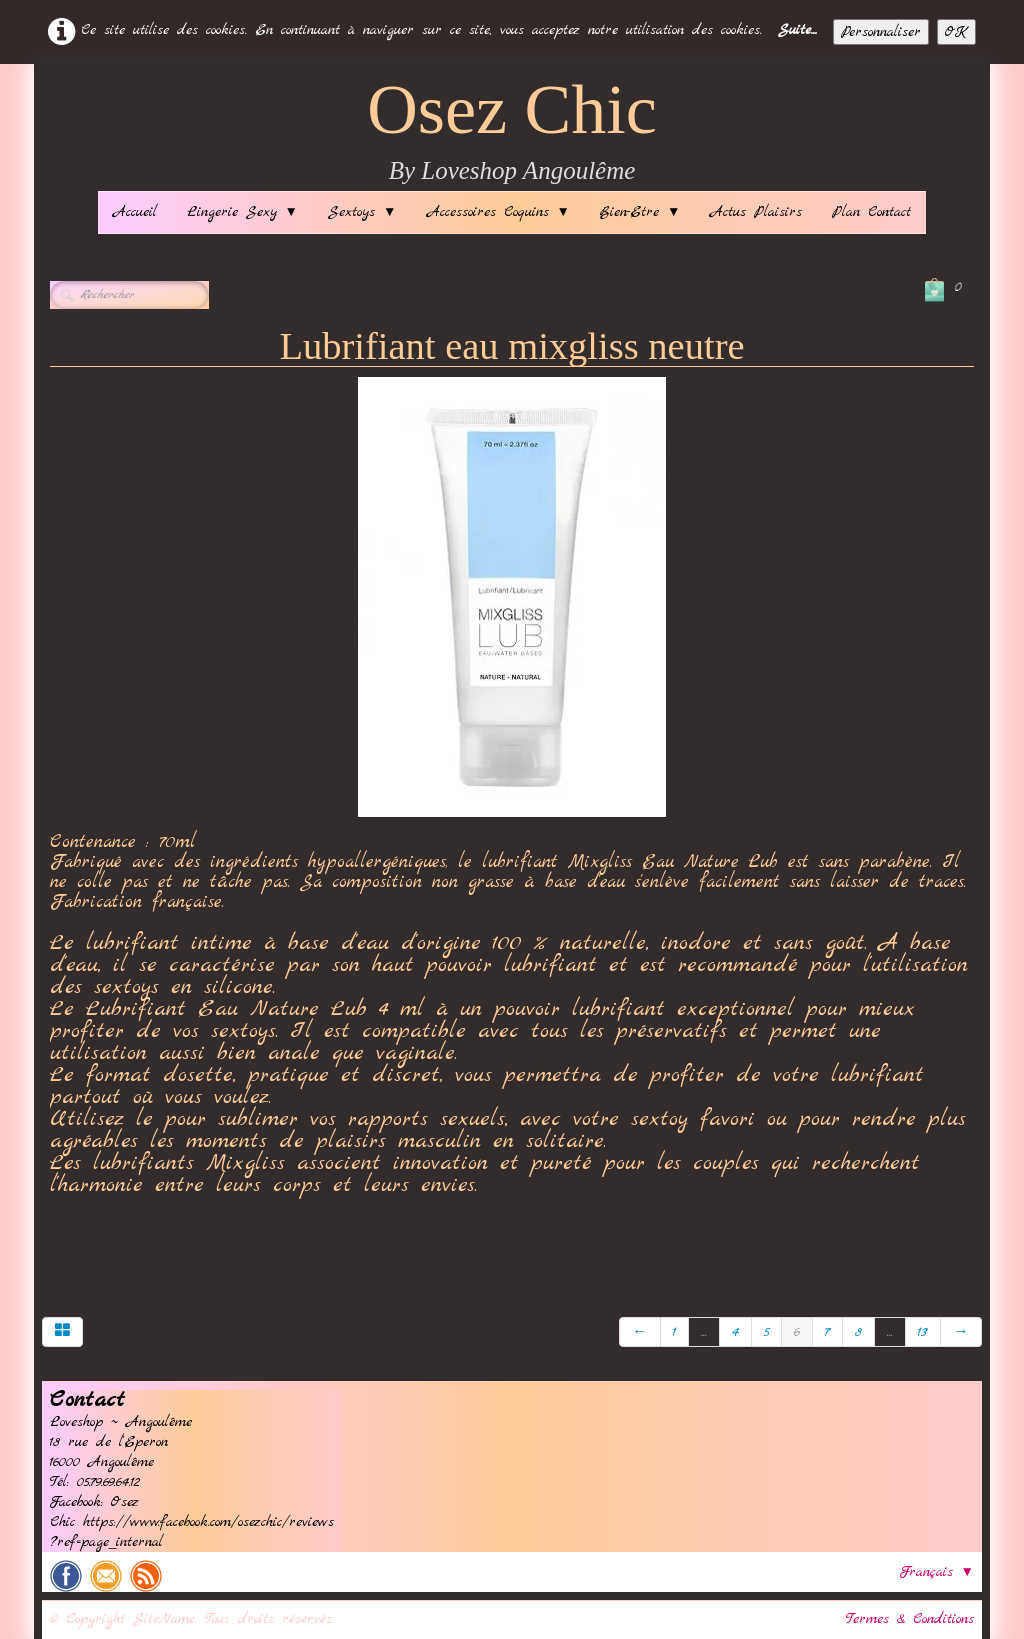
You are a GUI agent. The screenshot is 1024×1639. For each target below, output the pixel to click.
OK (956, 32)
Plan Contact (871, 212)
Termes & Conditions (910, 1619)
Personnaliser (881, 32)
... (704, 1332)
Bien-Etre (640, 212)
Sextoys (362, 212)
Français (937, 1572)
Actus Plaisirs (756, 212)
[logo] (512, 132)
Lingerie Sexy (242, 212)
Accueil (135, 212)
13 (923, 1332)
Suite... (797, 30)
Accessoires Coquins (498, 212)
